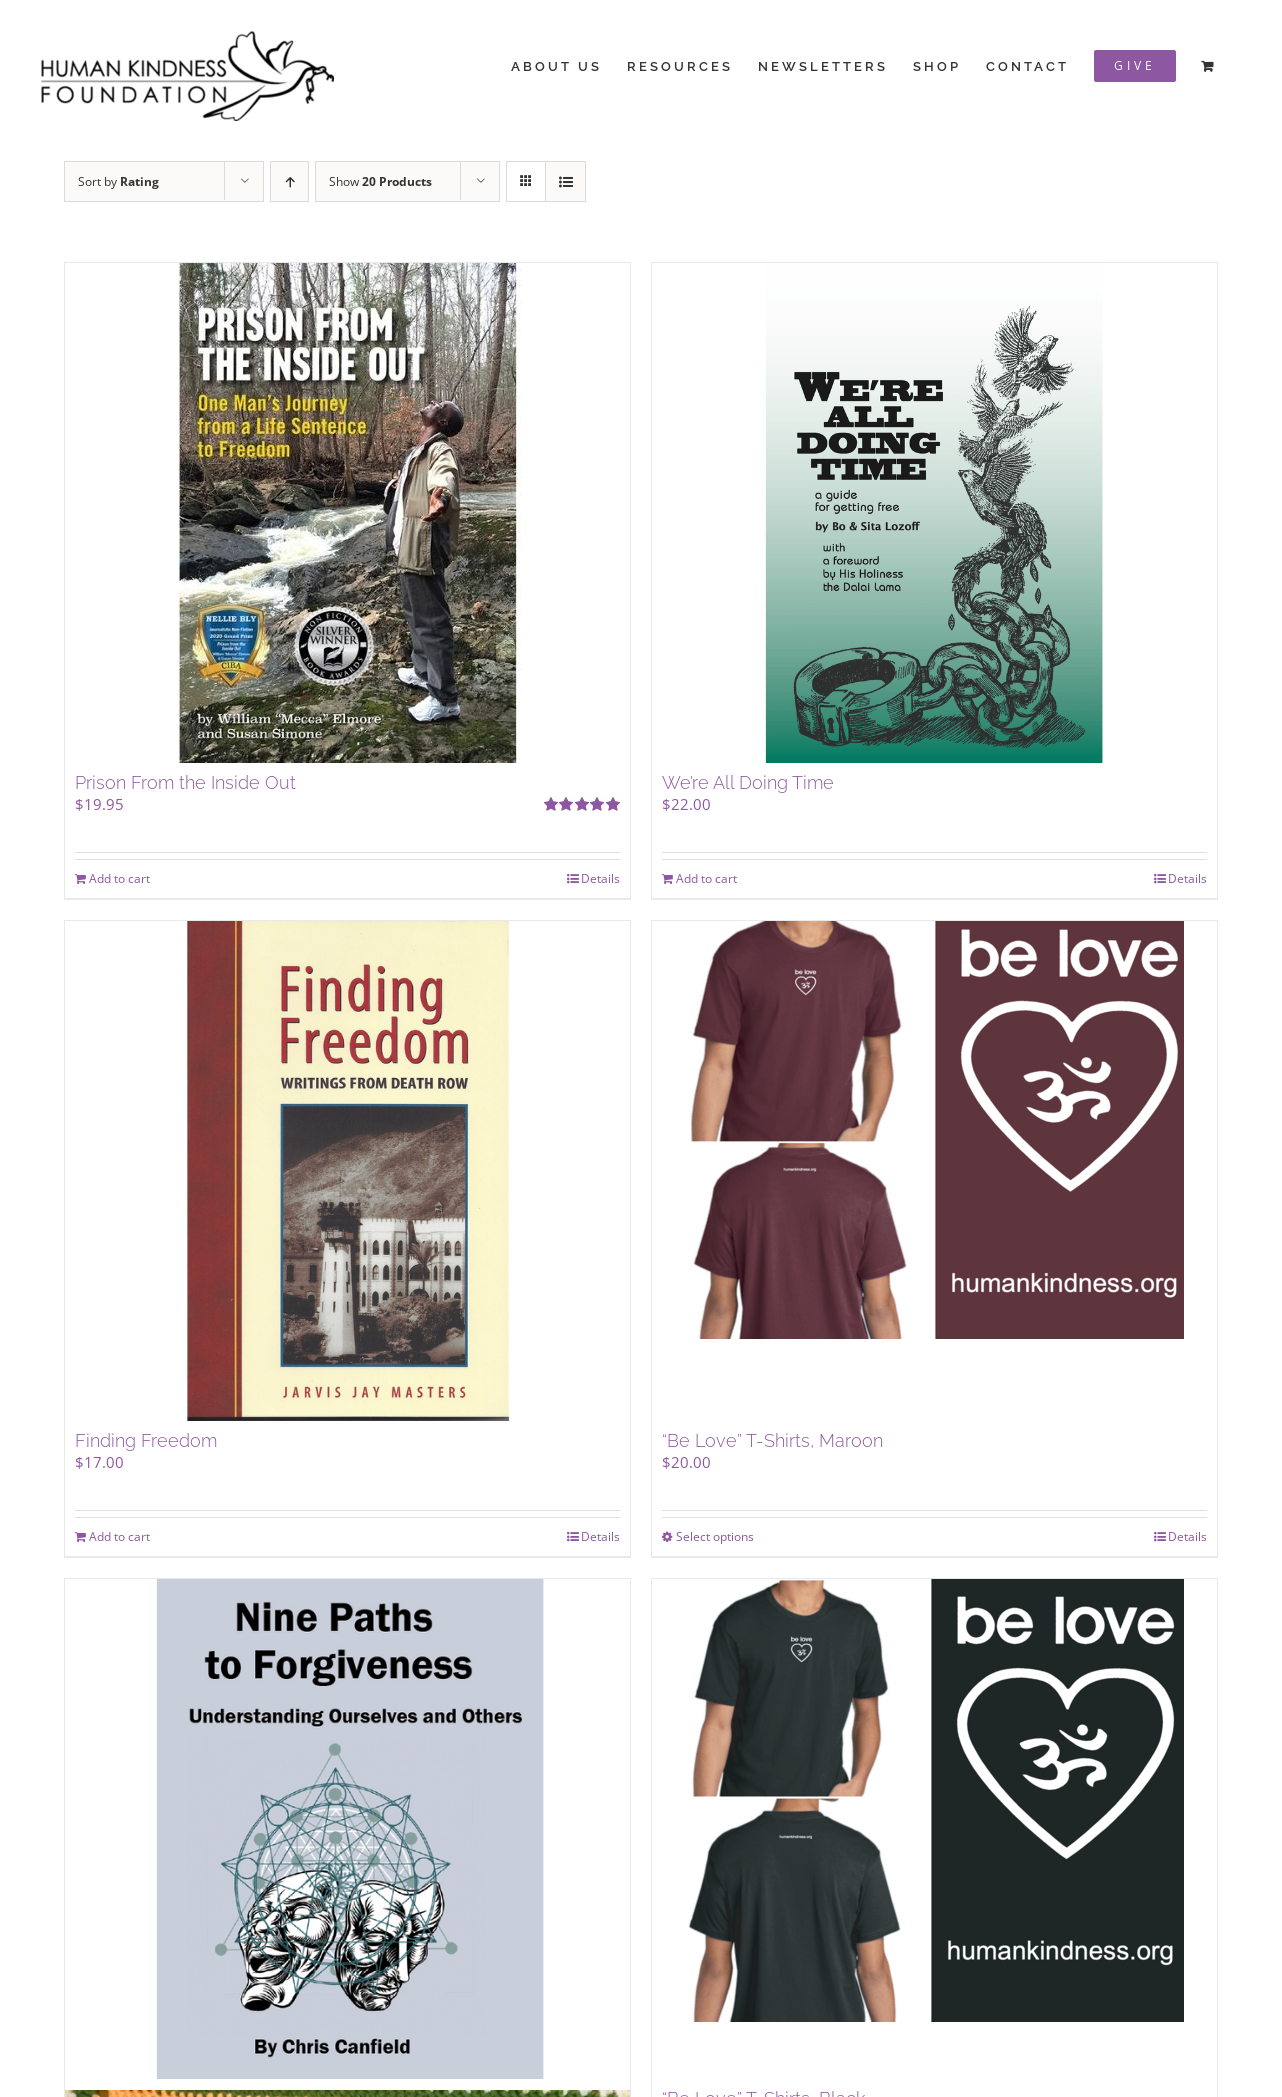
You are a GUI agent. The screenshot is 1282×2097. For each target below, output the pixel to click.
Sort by (118, 181)
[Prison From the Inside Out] (347, 513)
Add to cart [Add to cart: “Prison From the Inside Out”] (119, 878)
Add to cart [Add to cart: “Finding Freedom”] (119, 1536)
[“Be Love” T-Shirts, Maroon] (934, 1171)
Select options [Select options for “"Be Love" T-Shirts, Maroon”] (715, 1536)
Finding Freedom (146, 1440)
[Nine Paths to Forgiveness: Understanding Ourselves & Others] (347, 1829)
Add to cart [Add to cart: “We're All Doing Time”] (706, 878)
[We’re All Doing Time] (934, 513)
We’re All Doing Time (748, 782)
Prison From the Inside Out (185, 782)
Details (600, 878)
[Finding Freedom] (347, 1171)
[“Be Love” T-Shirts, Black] (934, 1829)
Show (380, 181)
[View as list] (565, 181)
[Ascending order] (289, 181)
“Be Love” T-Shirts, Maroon (772, 1440)
